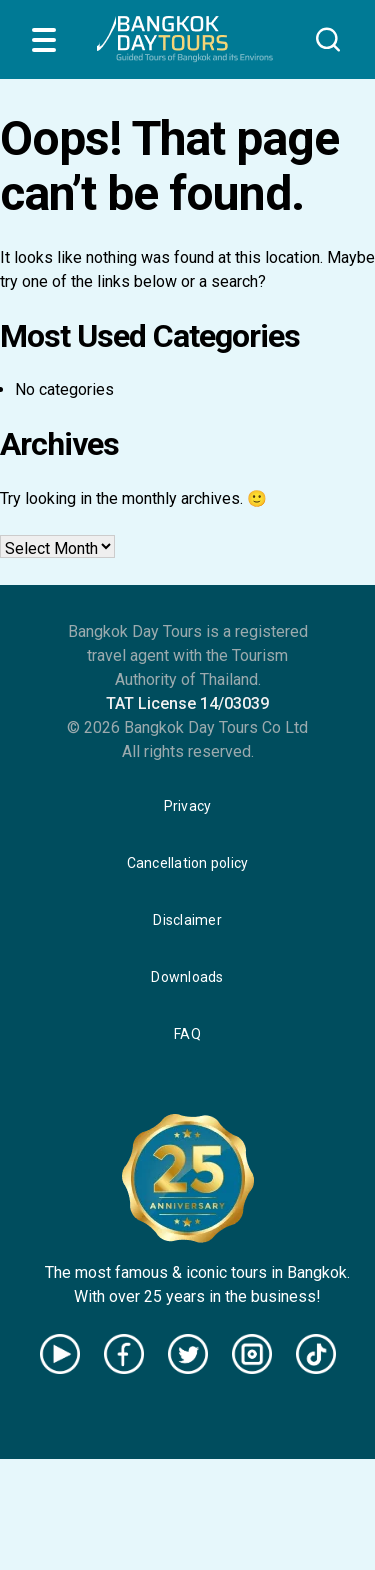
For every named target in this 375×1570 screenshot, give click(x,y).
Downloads (187, 977)
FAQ (187, 1034)
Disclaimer (187, 920)
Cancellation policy (188, 863)
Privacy (188, 806)
